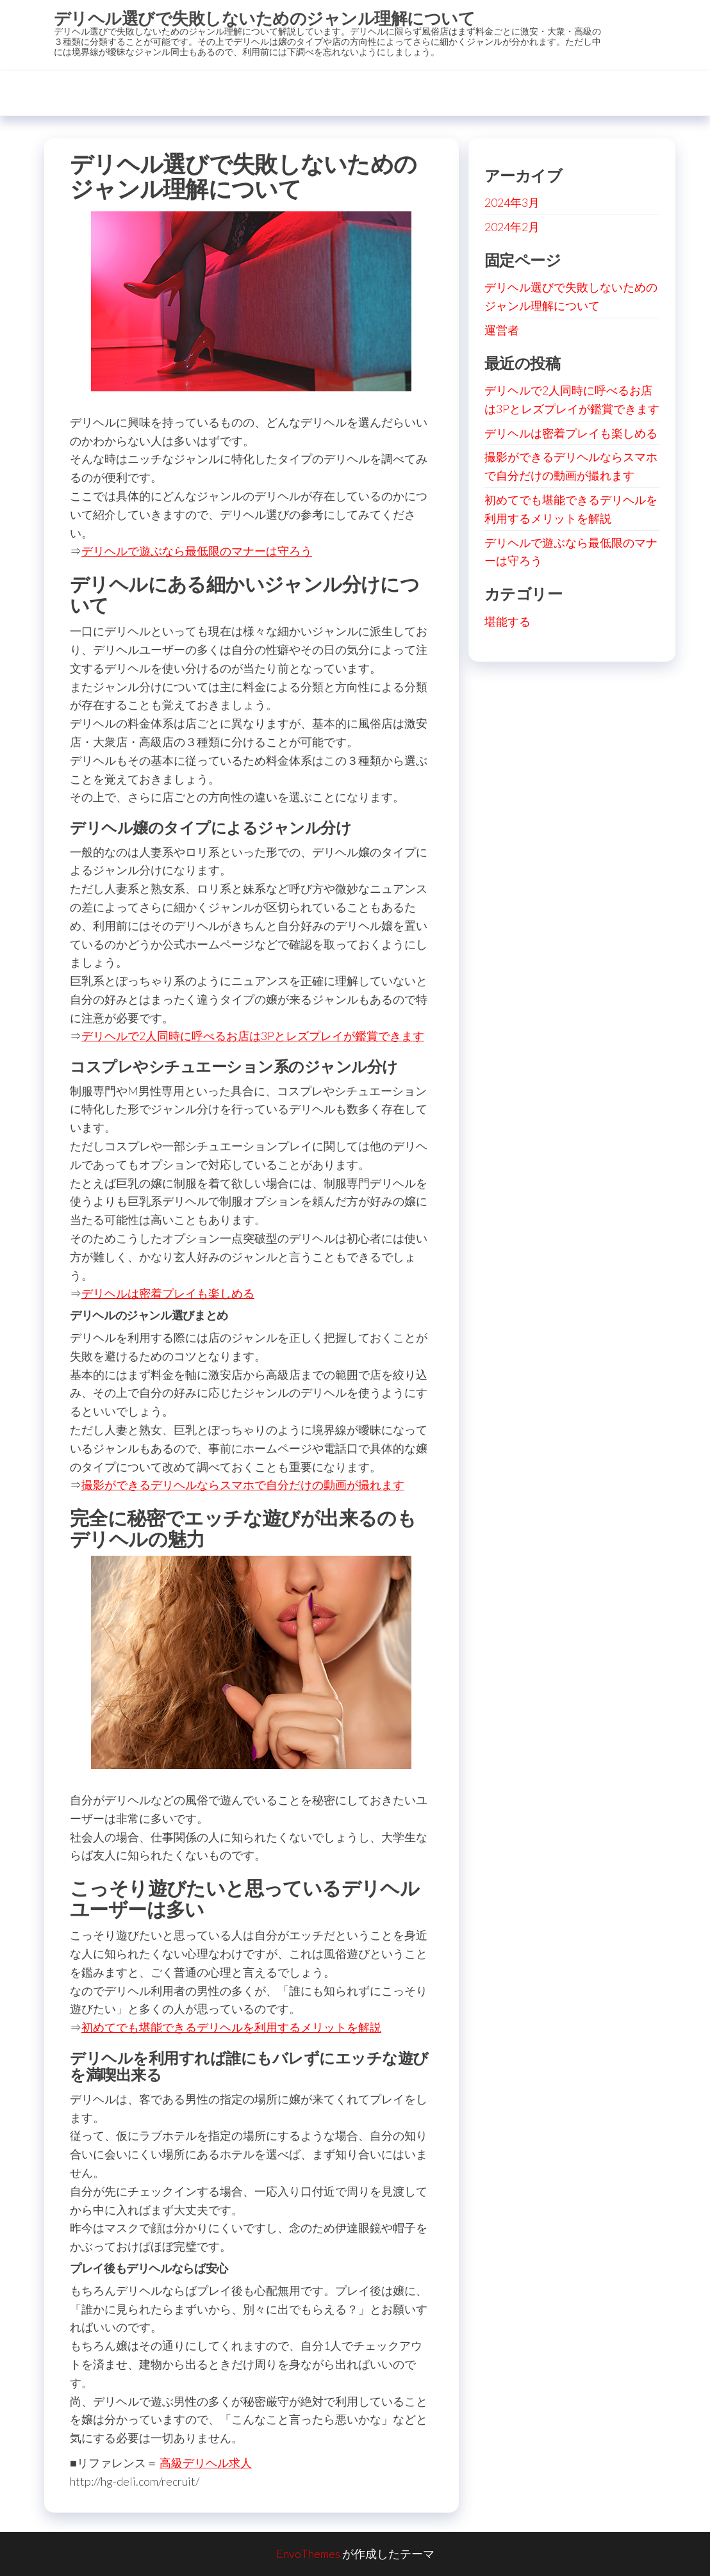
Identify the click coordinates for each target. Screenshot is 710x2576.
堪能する (507, 621)
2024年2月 (512, 227)
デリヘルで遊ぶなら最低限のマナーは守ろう (196, 551)
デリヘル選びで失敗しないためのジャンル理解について (264, 18)
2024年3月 (512, 202)
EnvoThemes (308, 2554)
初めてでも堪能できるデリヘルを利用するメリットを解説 (231, 2027)
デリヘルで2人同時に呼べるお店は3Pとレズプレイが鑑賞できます (252, 1036)
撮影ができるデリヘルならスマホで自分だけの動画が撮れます (242, 1485)
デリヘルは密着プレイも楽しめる (167, 1293)
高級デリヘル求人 (206, 2463)
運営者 (501, 330)
